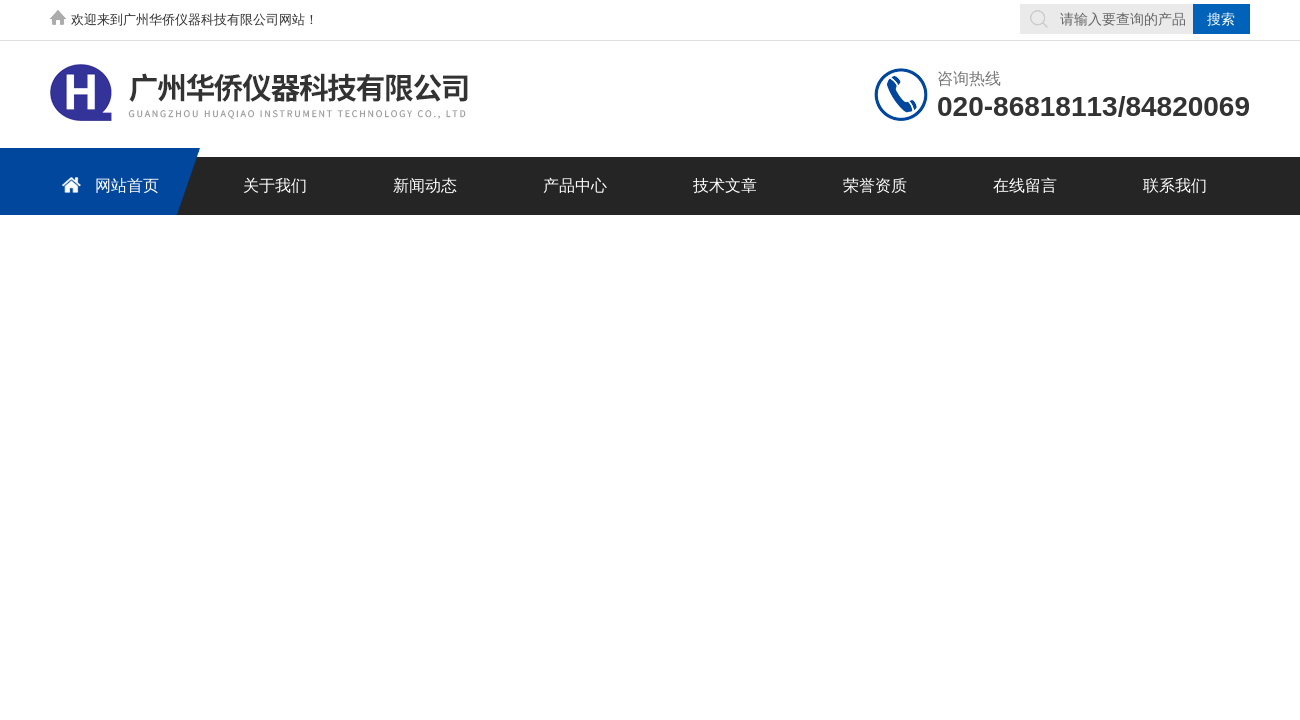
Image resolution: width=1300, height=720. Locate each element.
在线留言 (1025, 185)
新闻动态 (425, 185)
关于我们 (275, 185)
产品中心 (575, 185)
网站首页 (107, 184)
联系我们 (1175, 185)
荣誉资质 (875, 185)
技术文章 (725, 185)
